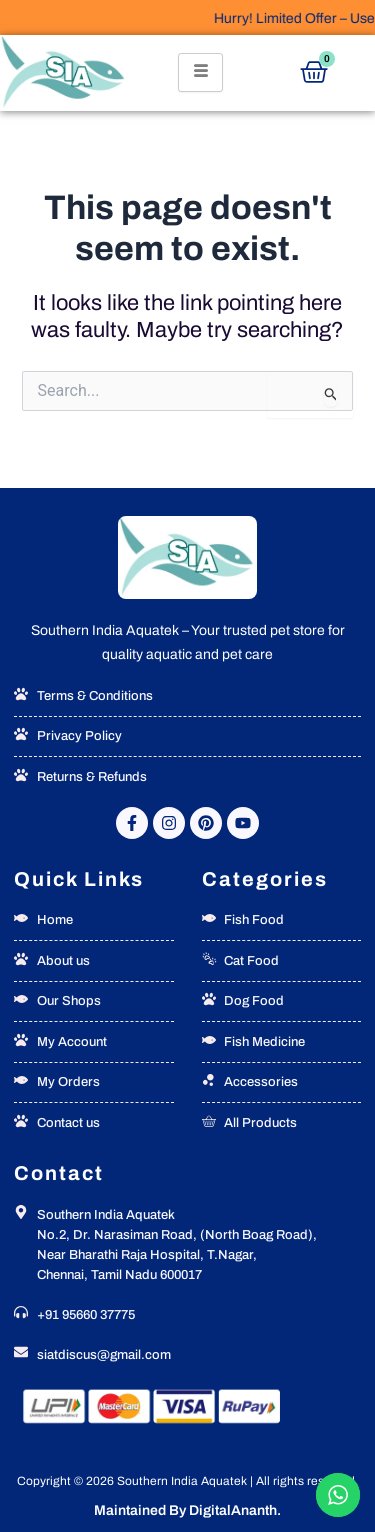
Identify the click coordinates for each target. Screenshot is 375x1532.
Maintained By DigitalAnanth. (187, 1510)
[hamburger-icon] (200, 72)
